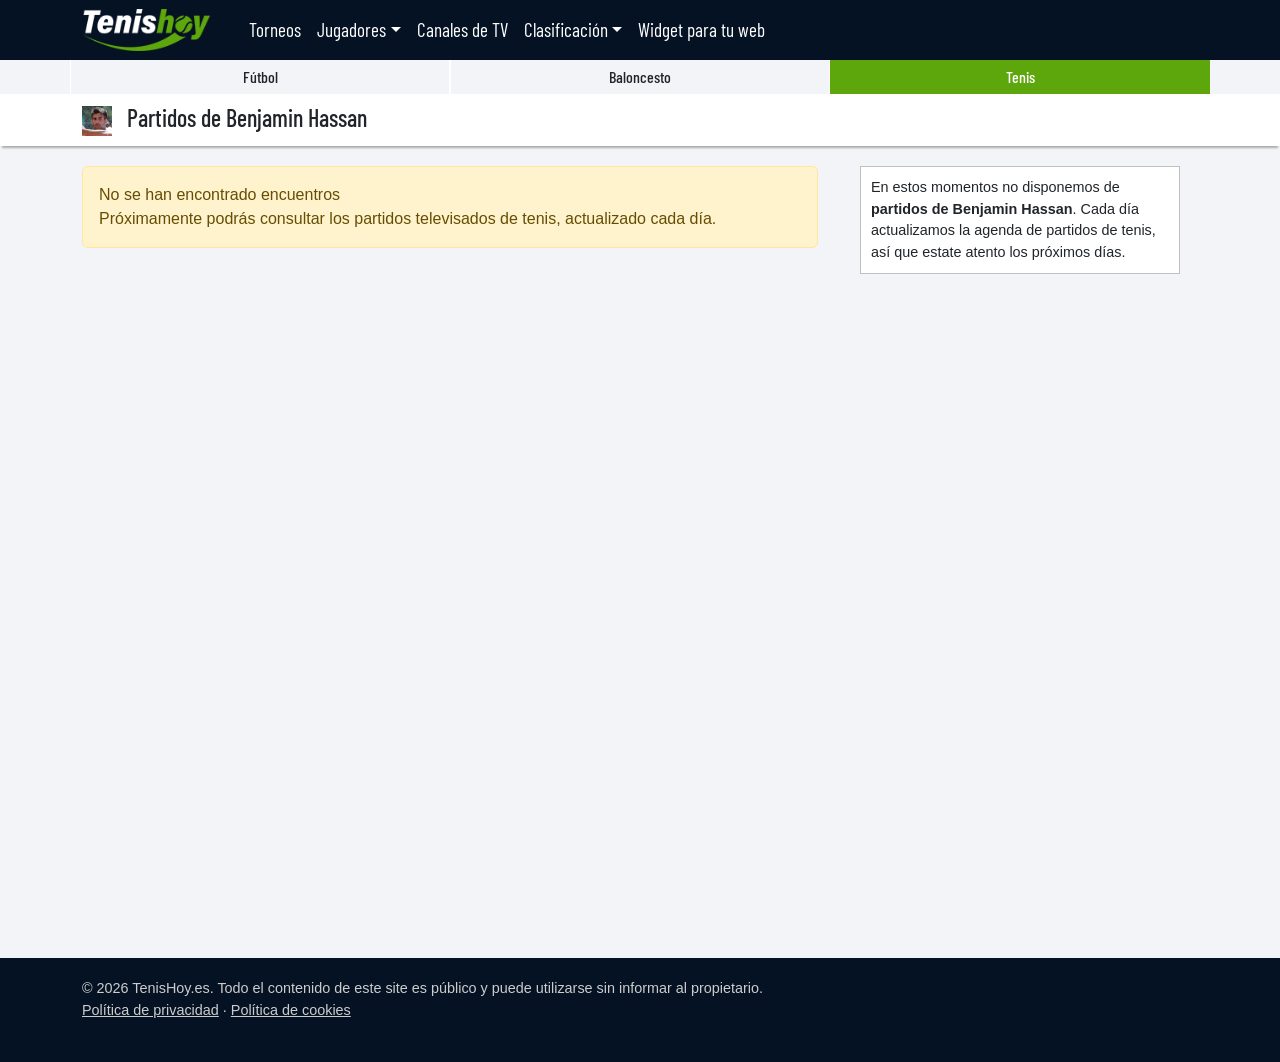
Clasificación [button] (566, 29)
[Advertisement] (450, 436)
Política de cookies (291, 1010)
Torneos (275, 29)
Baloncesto (640, 76)
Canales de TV (462, 29)
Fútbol (260, 76)
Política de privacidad (150, 1010)
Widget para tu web (701, 29)
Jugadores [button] (351, 29)
